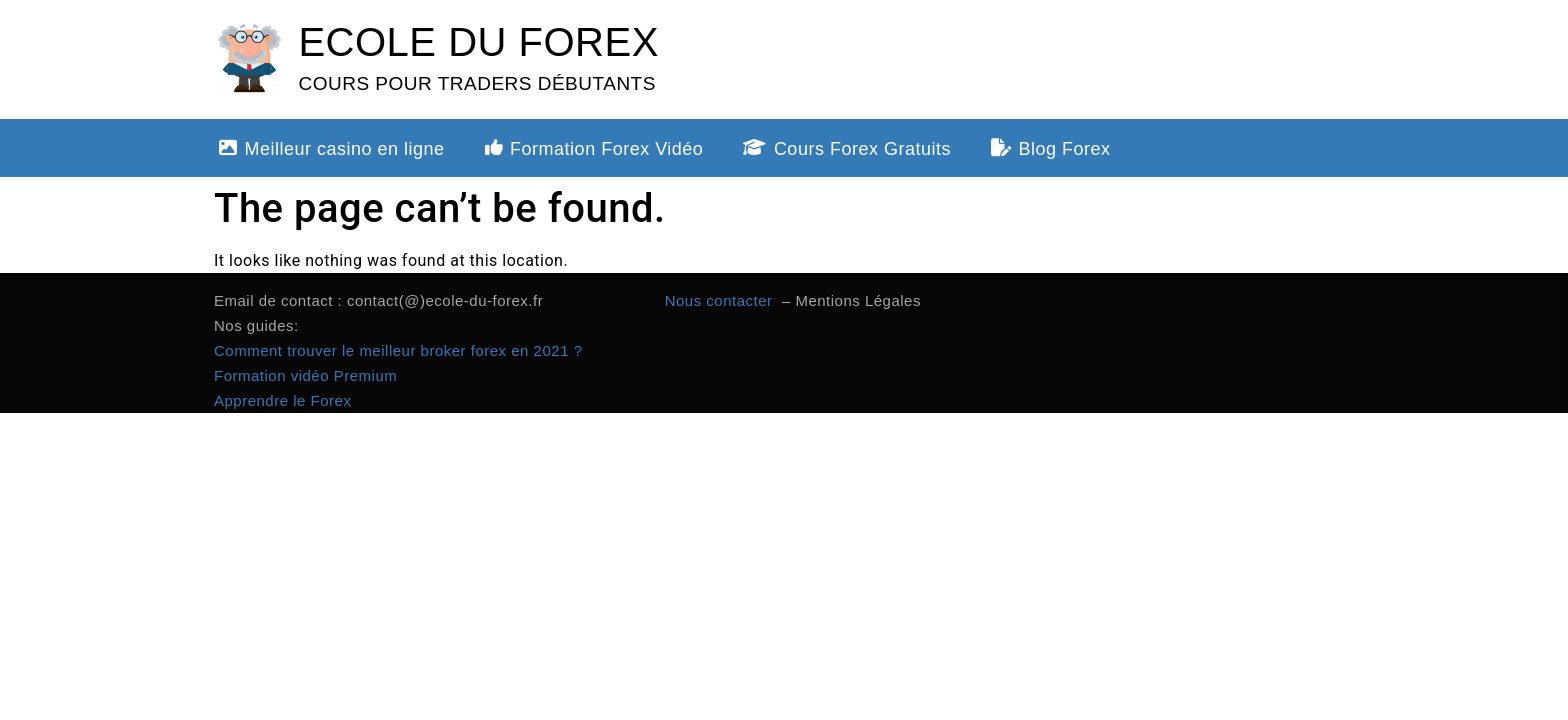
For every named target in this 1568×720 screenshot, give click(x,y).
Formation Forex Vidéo (594, 149)
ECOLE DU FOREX (478, 42)
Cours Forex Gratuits (847, 149)
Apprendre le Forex (282, 400)
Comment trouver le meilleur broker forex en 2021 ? (398, 350)
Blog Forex (1051, 149)
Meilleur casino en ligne (332, 149)
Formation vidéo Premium (305, 375)
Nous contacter (721, 300)
